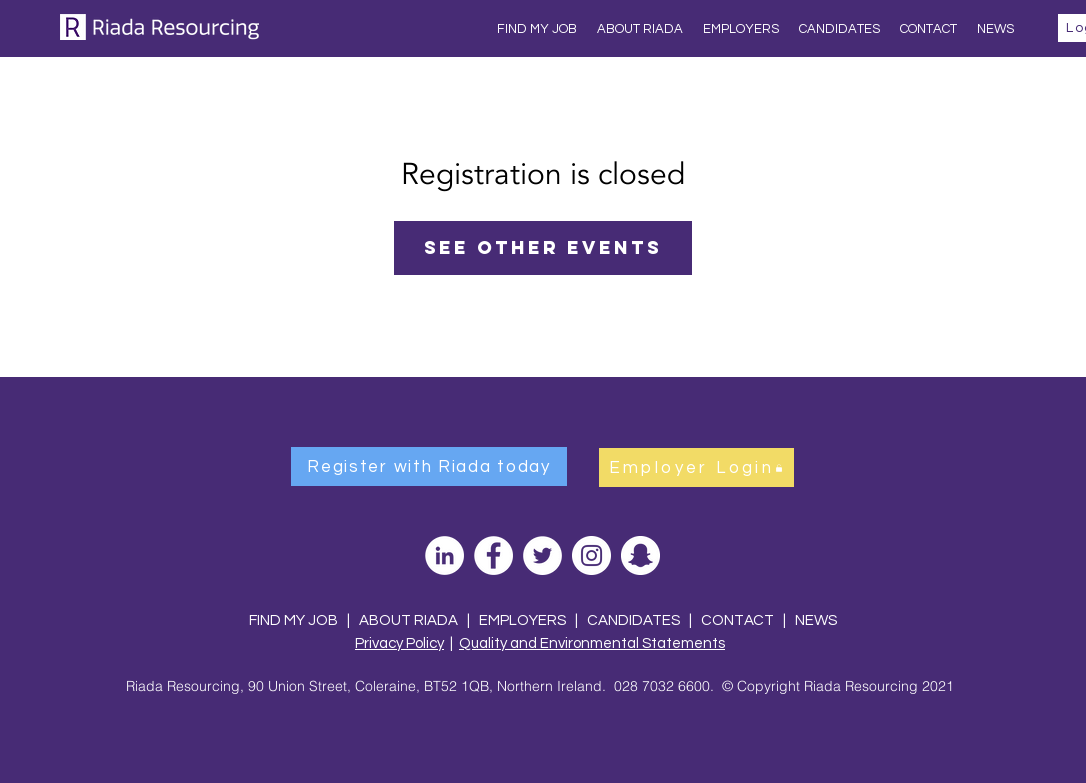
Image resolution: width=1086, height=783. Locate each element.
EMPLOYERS (522, 620)
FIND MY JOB (293, 620)
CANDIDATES (633, 620)
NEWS (816, 620)
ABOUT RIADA (408, 620)
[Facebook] (493, 555)
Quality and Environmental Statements (592, 643)
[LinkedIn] (444, 555)
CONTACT (739, 620)
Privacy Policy (399, 643)
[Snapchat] (640, 555)
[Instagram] (591, 555)
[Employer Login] (696, 467)
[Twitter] (542, 555)
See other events (543, 247)
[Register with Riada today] (429, 466)
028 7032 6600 (662, 686)
